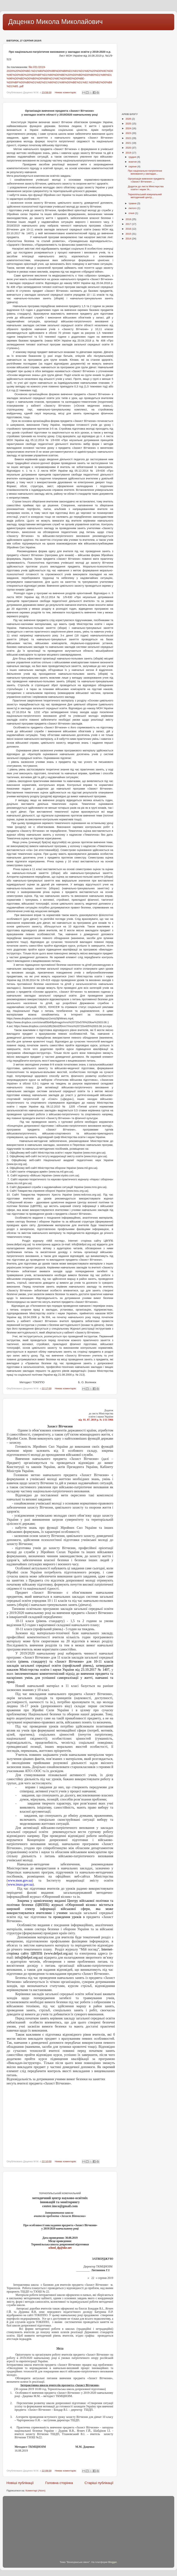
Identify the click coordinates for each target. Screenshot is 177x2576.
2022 (129, 138)
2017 (129, 224)
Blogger (112, 2562)
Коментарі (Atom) (35, 2490)
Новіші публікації (20, 2483)
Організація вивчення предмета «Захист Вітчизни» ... (146, 180)
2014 (129, 238)
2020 (129, 147)
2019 (129, 152)
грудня (133, 157)
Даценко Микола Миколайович (55, 21)
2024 (129, 128)
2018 (129, 219)
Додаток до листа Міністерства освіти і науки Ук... (146, 188)
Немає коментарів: (66, 1388)
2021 (129, 143)
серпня (133, 166)
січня (132, 213)
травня (133, 203)
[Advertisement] (34, 72)
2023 (129, 133)
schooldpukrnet (60, 2247)
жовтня (133, 161)
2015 (129, 233)
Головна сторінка (59, 2483)
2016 (129, 228)
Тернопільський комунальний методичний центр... (145, 196)
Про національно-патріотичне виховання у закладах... (145, 172)
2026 (129, 118)
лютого (133, 208)
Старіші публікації (99, 2483)
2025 (129, 123)
